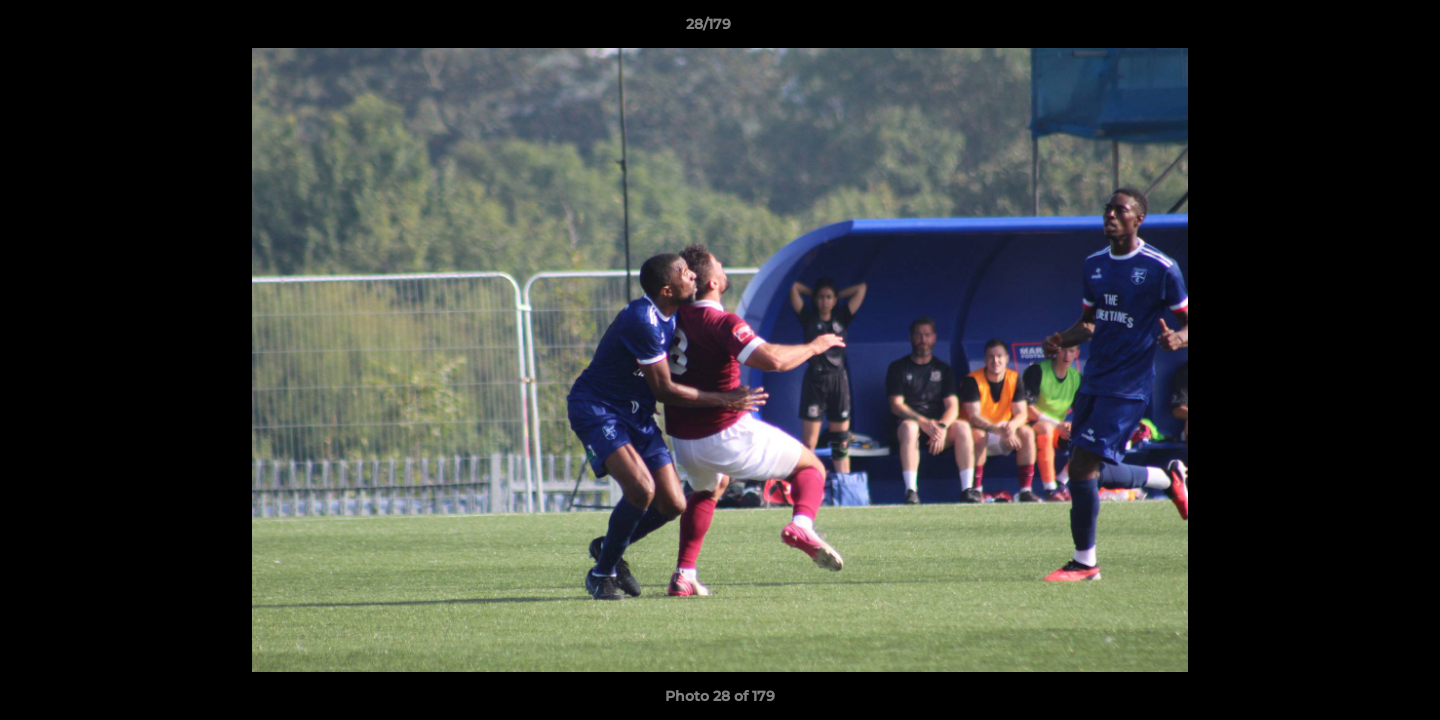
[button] (1356, 29)
